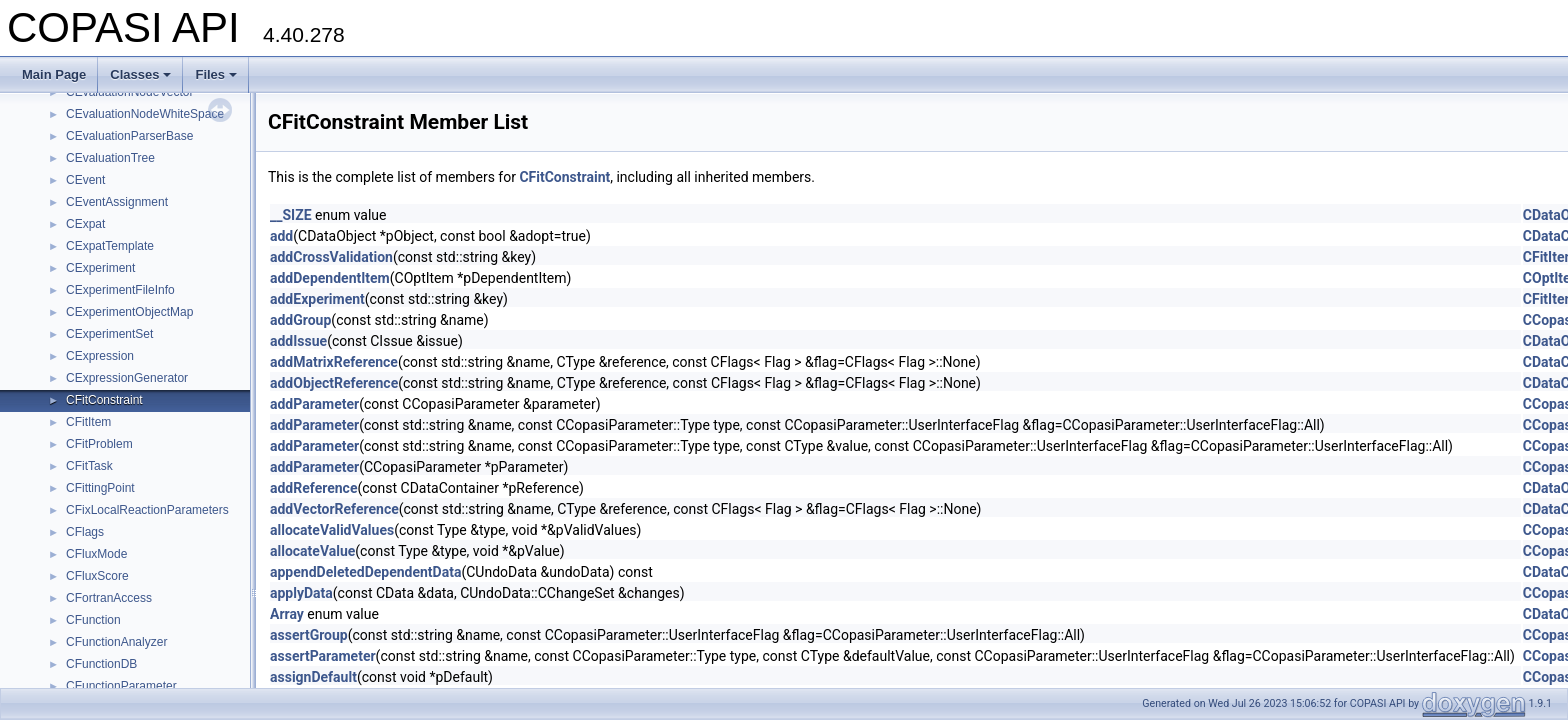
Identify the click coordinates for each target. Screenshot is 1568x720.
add (281, 236)
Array (287, 614)
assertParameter (323, 656)
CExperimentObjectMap (129, 312)
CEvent (85, 180)
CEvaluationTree (110, 158)
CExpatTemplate (110, 246)
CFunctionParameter (121, 686)
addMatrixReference (334, 362)
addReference (313, 488)
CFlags (85, 532)
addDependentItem (330, 278)
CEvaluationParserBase (129, 136)
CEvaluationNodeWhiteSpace (145, 114)
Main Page (54, 74)
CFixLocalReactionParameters (147, 510)
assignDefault (313, 677)
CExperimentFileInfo (120, 290)
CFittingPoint (100, 488)
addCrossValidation (331, 257)
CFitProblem (99, 444)
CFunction (93, 620)
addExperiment (317, 299)
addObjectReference (334, 383)
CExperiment (100, 268)
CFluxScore (97, 576)
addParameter (314, 404)
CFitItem (88, 422)
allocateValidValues (332, 530)
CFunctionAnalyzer (116, 642)
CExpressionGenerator (127, 378)
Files (216, 74)
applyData (301, 593)
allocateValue (312, 551)
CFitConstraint (104, 400)
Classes (140, 74)
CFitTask (89, 466)
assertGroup (309, 635)
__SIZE (291, 215)
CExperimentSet (109, 334)
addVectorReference (334, 509)
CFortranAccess (109, 598)
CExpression (100, 356)
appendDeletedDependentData (365, 572)
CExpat (85, 224)
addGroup (300, 320)
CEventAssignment (117, 202)
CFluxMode (96, 554)
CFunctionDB (101, 664)
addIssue (298, 341)
